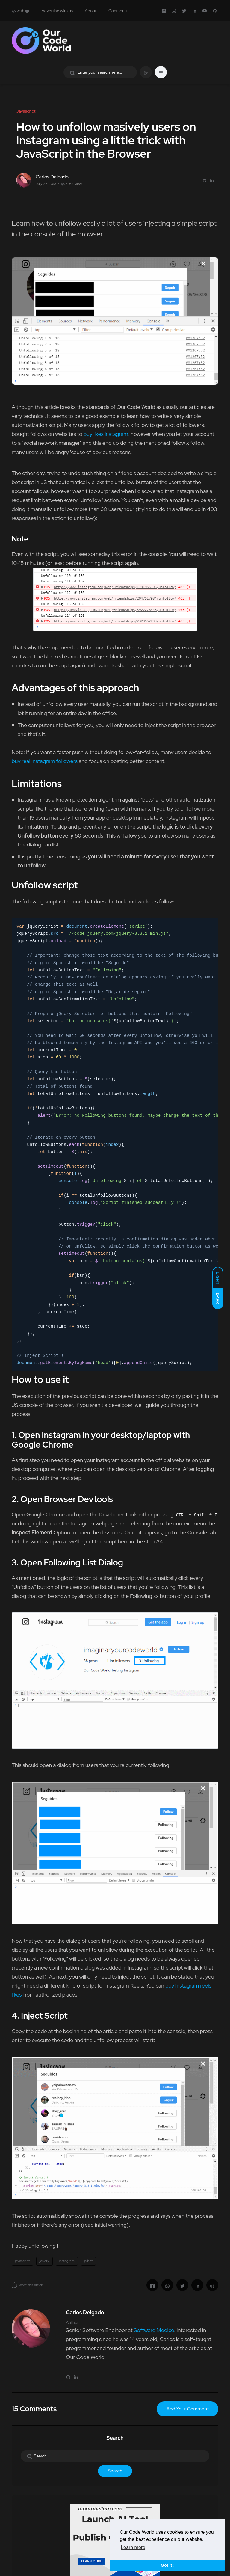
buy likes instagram (106, 433)
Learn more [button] (133, 2547)
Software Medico (154, 2330)
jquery (44, 2260)
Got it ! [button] (168, 2565)
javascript (22, 2260)
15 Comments (34, 2408)
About (90, 10)
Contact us (118, 10)
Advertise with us (57, 10)
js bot (88, 2260)
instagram (67, 2260)
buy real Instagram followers (45, 761)
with (20, 10)
